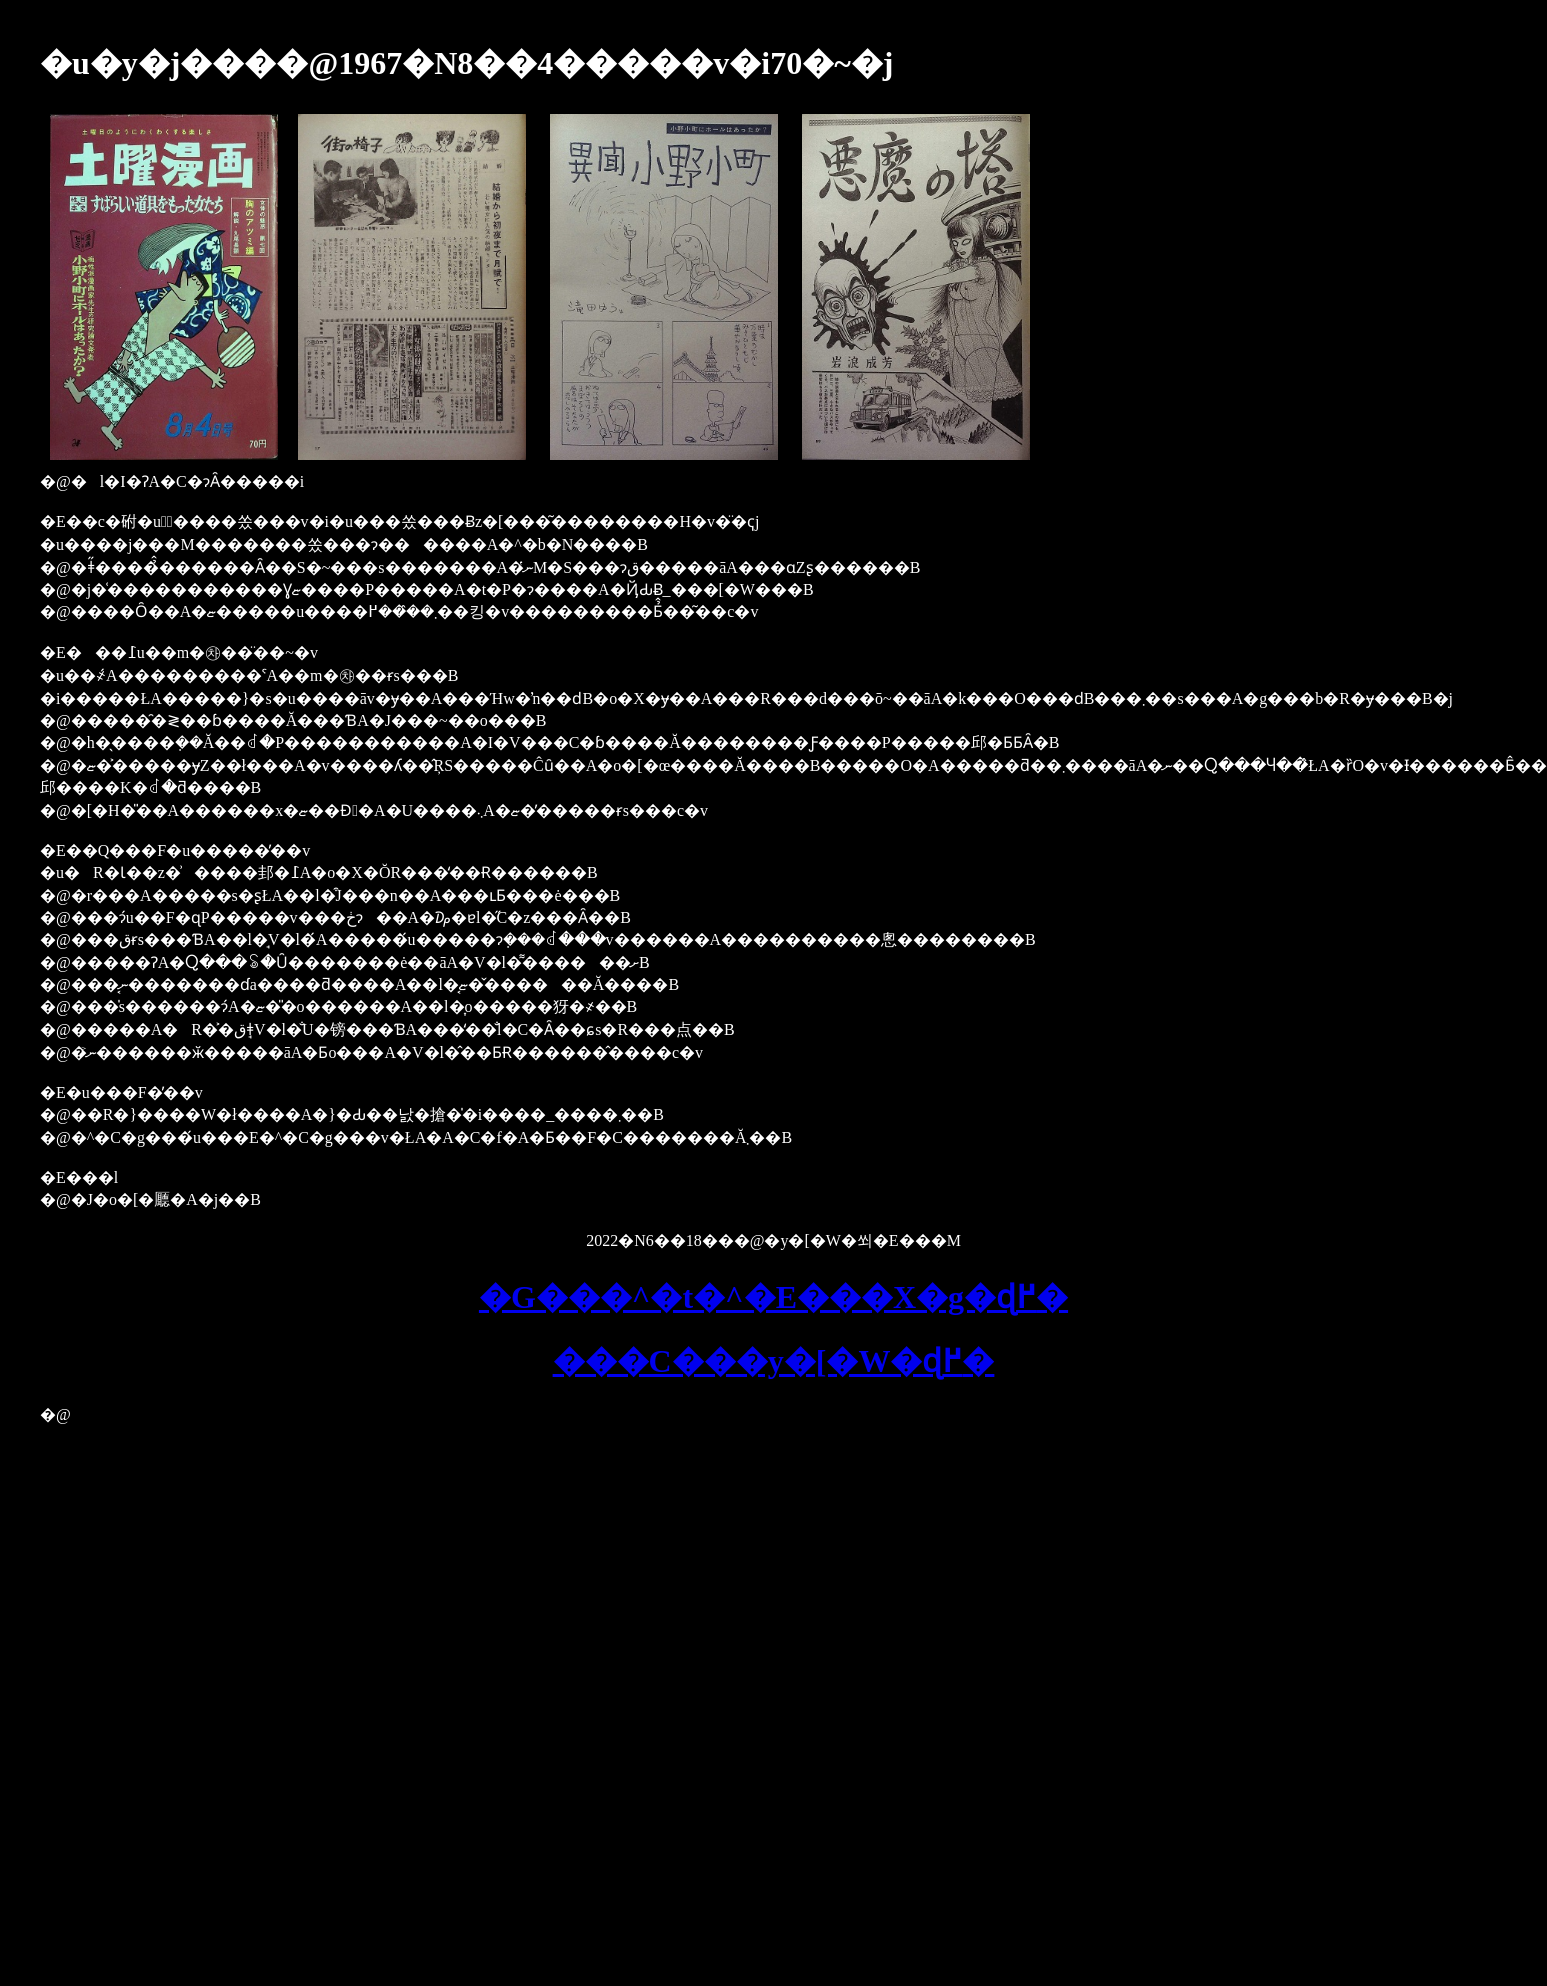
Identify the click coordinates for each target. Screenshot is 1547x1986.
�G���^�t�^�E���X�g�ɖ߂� (773, 1297)
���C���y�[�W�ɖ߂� (774, 1361)
